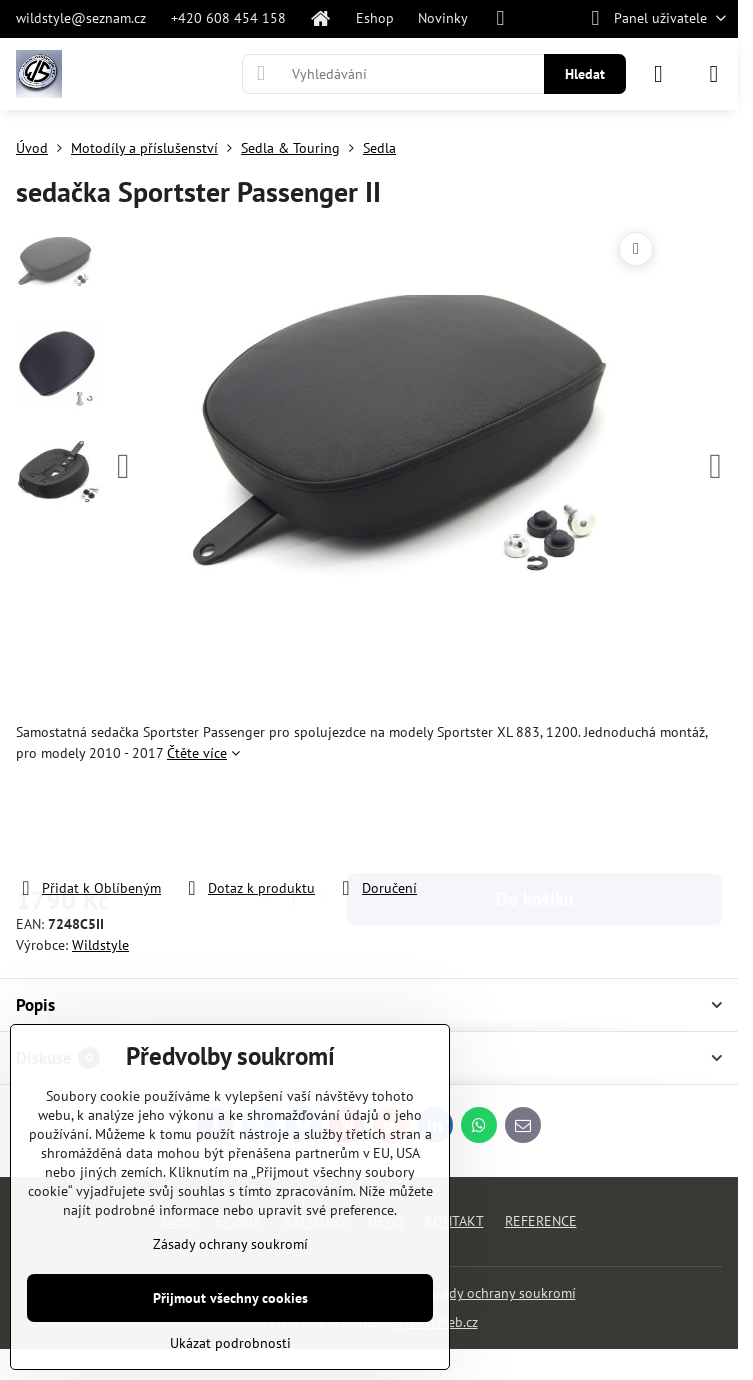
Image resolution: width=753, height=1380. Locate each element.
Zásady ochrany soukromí (498, 1293)
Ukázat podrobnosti (230, 1343)
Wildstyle (100, 945)
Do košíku (535, 820)
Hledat (585, 74)
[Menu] (714, 74)
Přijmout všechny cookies (230, 1298)
